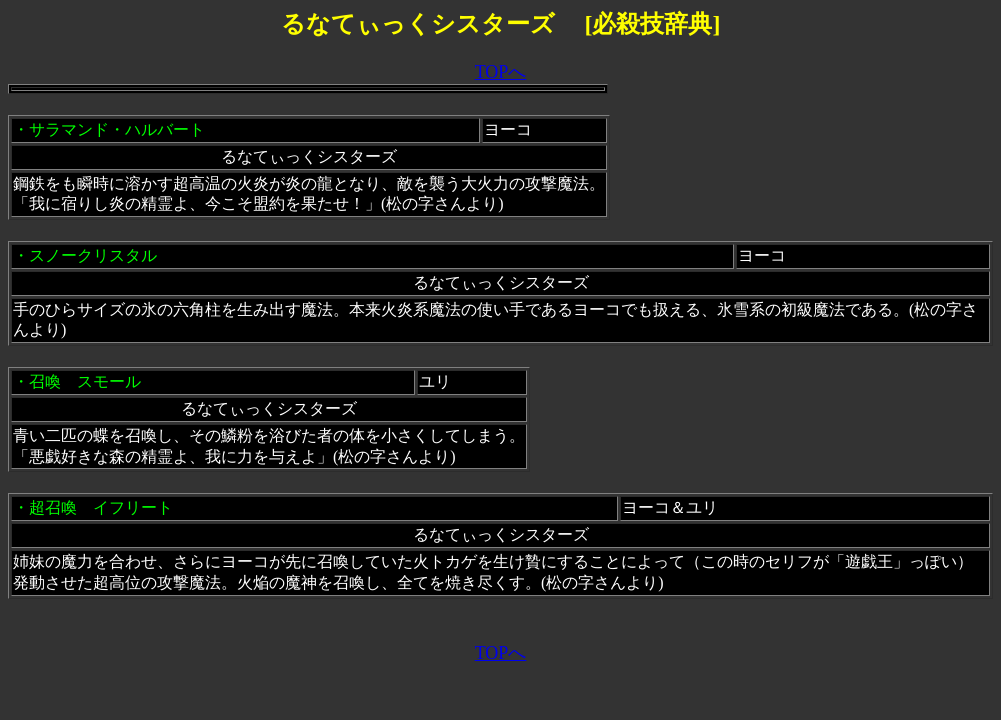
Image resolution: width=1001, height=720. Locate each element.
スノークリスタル (93, 255)
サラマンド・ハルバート (117, 129)
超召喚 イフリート (101, 507)
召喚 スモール (85, 381)
